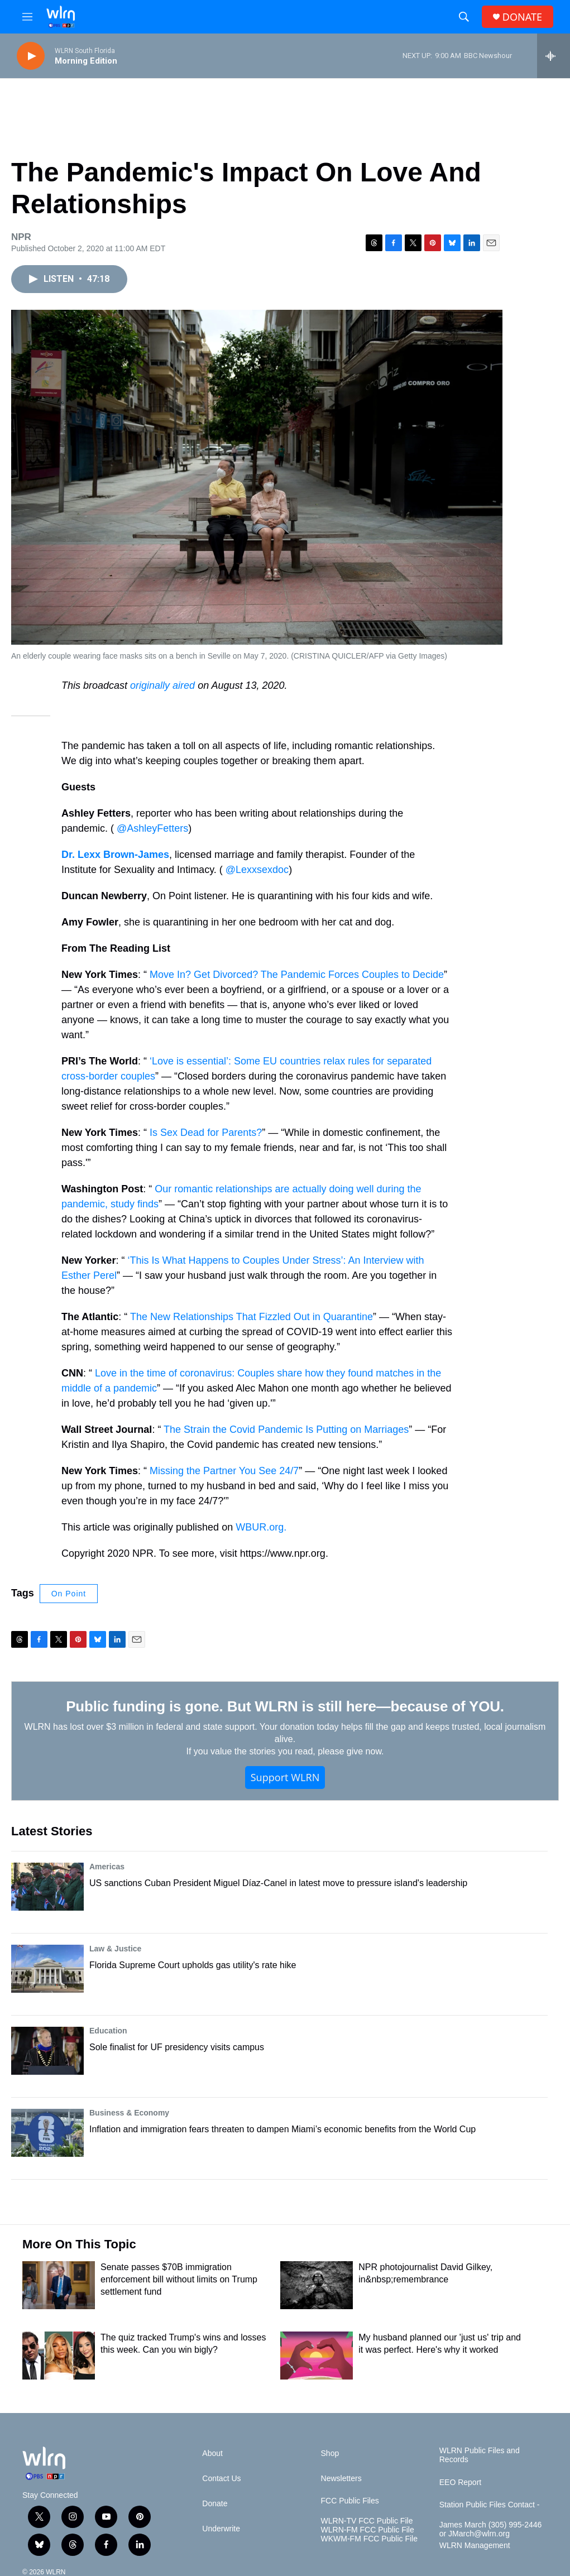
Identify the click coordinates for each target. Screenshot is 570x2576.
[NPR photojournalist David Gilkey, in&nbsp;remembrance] (316, 2285)
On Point (68, 1593)
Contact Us (221, 2478)
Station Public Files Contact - (489, 2505)
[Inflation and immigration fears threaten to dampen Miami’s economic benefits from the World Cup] (47, 2133)
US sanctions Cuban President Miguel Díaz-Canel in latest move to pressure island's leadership (278, 1883)
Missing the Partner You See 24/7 (224, 1470)
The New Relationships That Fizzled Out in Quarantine (251, 1316)
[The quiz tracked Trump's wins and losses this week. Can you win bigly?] (58, 2356)
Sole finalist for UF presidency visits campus (176, 2047)
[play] (31, 56)
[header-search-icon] (464, 17)
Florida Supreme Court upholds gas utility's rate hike (192, 1965)
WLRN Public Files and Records (479, 2455)
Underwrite (221, 2529)
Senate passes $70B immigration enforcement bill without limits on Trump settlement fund (178, 2279)
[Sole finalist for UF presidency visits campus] (47, 2051)
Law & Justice (115, 1948)
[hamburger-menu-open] (27, 17)
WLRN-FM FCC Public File (367, 2530)
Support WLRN (285, 1777)
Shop (330, 2453)
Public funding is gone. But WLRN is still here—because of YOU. (285, 1706)
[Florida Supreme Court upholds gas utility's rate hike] (47, 1969)
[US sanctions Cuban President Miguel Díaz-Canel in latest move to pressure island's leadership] (47, 1887)
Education (108, 2030)
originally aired (162, 685)
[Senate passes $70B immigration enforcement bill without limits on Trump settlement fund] (58, 2285)
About (212, 2453)
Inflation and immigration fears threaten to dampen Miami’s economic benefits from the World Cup (282, 2129)
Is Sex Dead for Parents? (206, 1132)
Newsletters (341, 2478)
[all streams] (553, 55)
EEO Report (460, 2482)
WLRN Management (474, 2545)
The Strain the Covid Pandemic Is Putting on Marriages (286, 1429)
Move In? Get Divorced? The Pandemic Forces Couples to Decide (297, 974)
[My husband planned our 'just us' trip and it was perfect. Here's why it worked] (316, 2356)
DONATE (522, 17)
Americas (106, 1866)
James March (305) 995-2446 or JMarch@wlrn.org (490, 2529)
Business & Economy (129, 2112)
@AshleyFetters (152, 828)
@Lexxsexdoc (257, 869)
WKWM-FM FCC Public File (369, 2539)
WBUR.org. (261, 1527)
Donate (214, 2504)
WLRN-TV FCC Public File (367, 2521)
